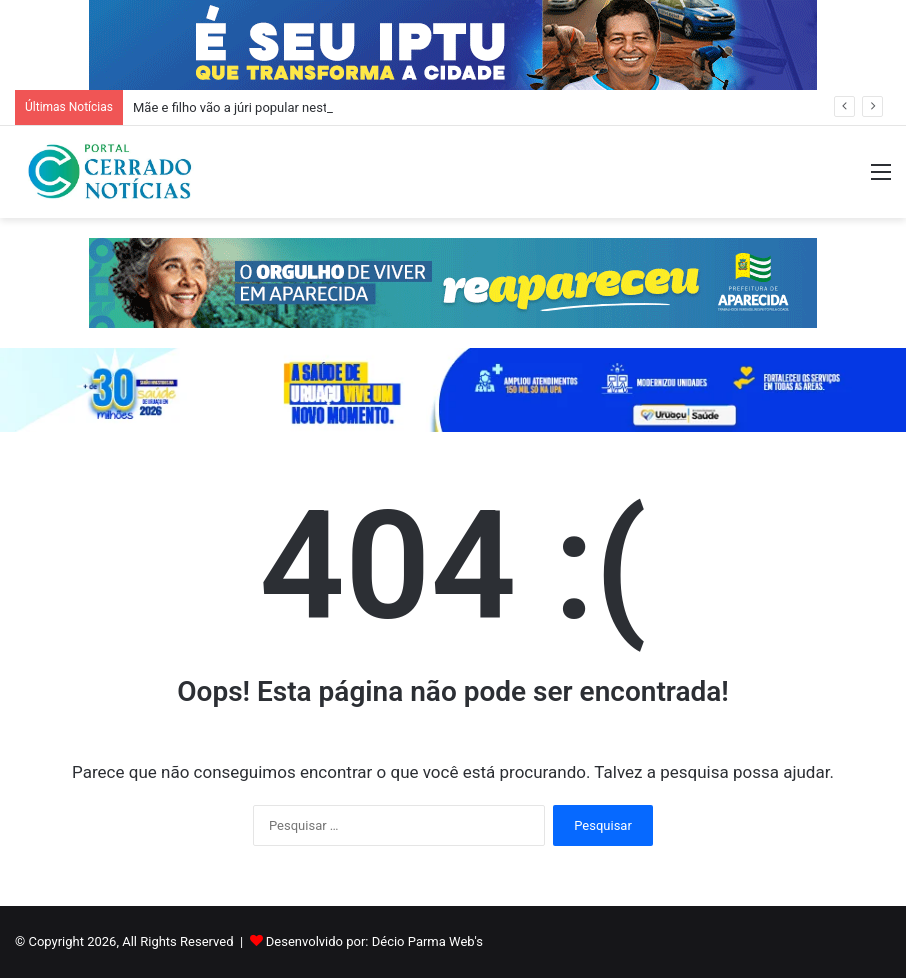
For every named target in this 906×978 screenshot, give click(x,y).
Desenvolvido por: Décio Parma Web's (374, 941)
